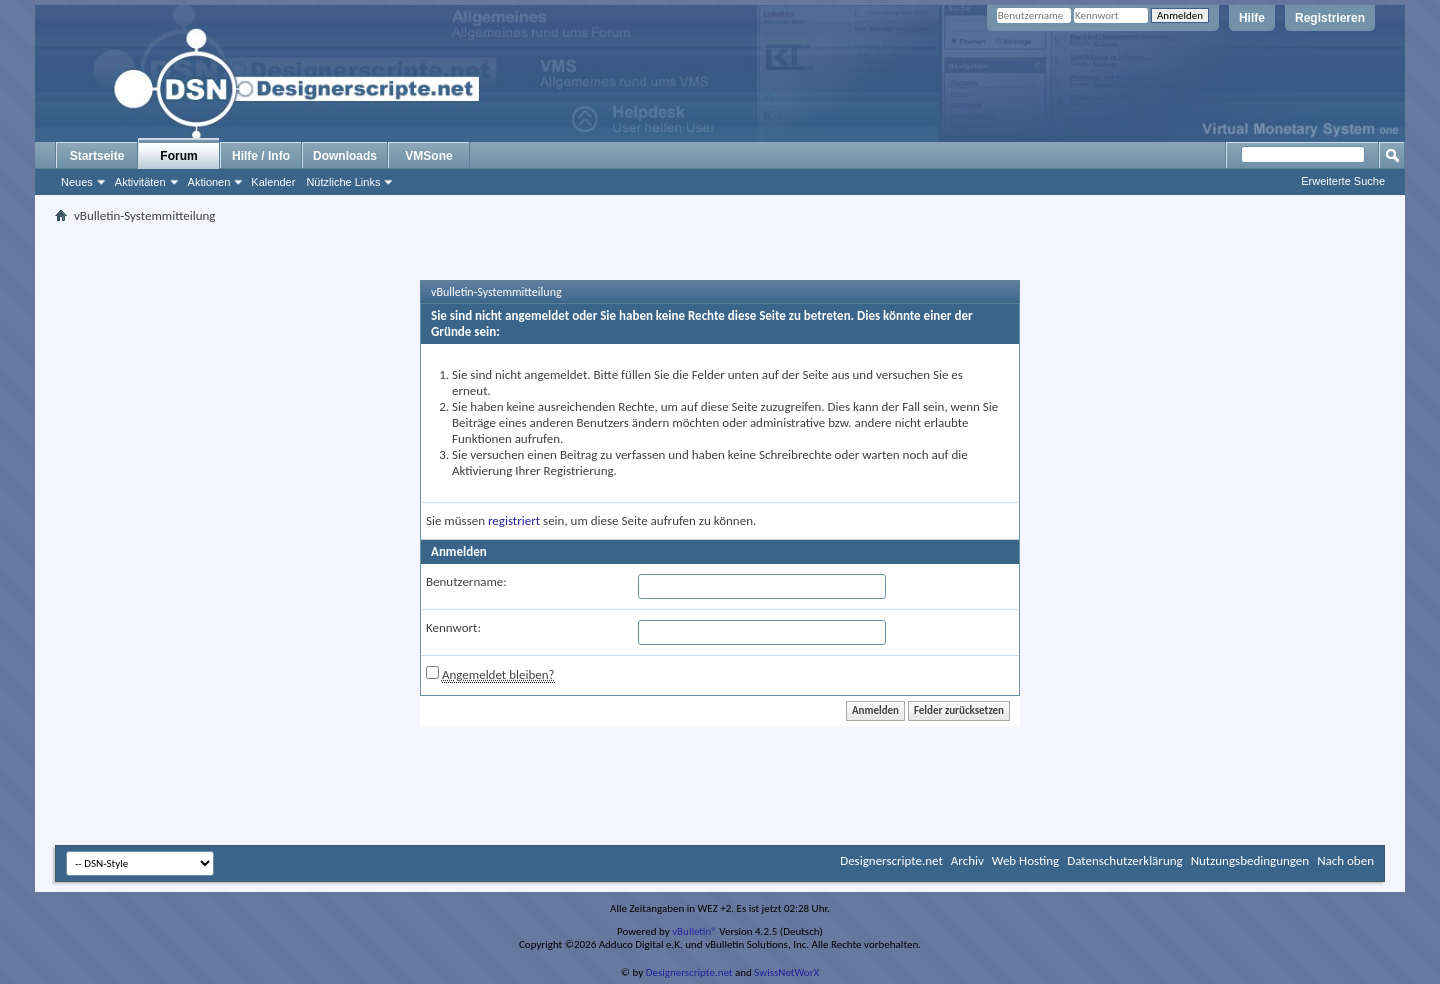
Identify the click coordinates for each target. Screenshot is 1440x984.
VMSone (428, 156)
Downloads (345, 156)
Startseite (97, 156)
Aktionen (209, 182)
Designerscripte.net (891, 860)
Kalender (273, 182)
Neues (77, 182)
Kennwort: (453, 627)
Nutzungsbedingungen (1250, 860)
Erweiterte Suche (1343, 181)
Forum (178, 156)
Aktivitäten (140, 182)
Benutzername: (466, 581)
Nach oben (1345, 860)
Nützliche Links (343, 182)
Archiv (967, 860)
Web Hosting (1025, 860)
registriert (514, 520)
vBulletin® (694, 931)
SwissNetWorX (786, 972)
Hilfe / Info (261, 156)
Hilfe (1252, 18)
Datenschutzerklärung (1125, 860)
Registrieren (1330, 18)
